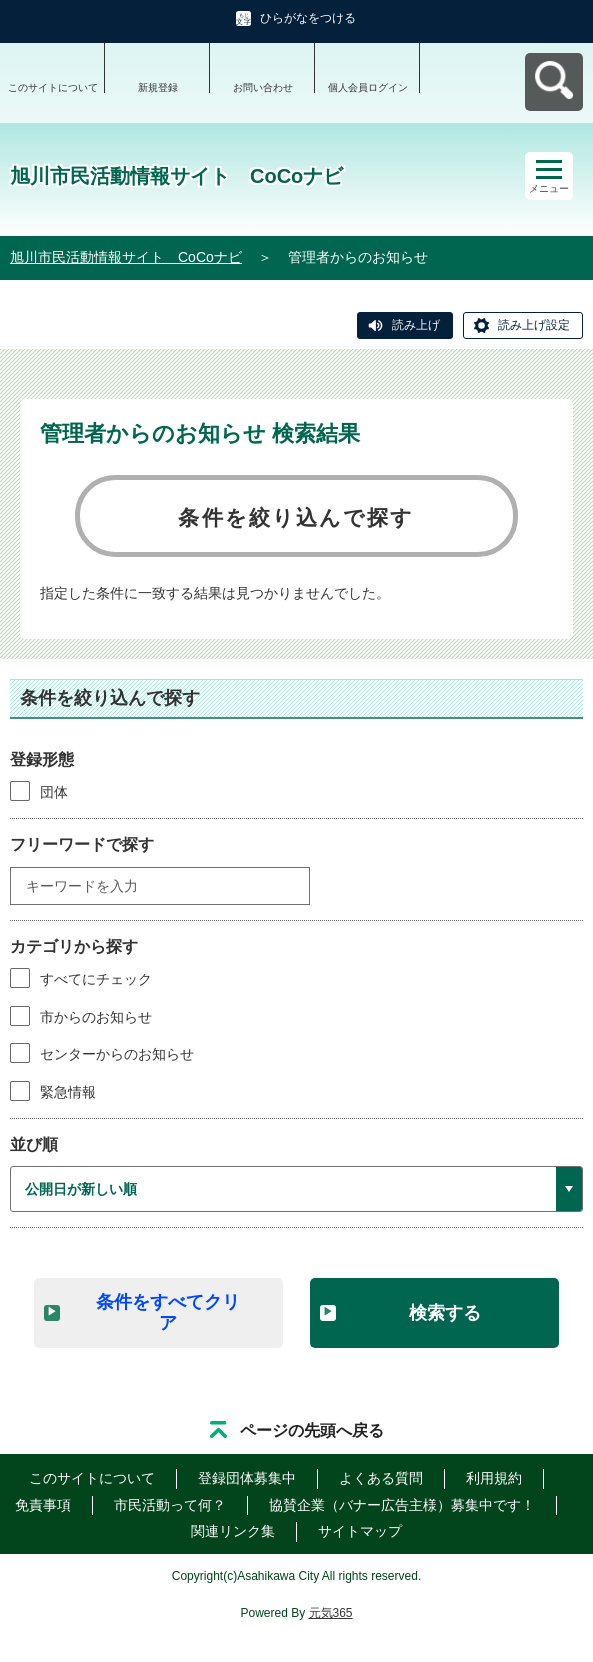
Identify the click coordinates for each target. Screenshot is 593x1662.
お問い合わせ (263, 87)
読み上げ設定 (534, 325)
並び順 (34, 1144)
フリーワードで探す (82, 844)
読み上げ (416, 325)
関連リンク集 (233, 1531)
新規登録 (158, 87)
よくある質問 (381, 1478)
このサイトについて (53, 87)
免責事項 (43, 1505)
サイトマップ (360, 1531)
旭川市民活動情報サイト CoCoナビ (126, 257)
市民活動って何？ (170, 1505)
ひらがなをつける (308, 18)
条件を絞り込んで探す (296, 517)
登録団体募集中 (247, 1478)
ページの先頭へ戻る (312, 1430)
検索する (445, 1313)
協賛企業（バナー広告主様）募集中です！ (402, 1505)
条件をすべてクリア (168, 1312)
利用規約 (494, 1478)
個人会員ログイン (368, 87)
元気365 (331, 1613)
